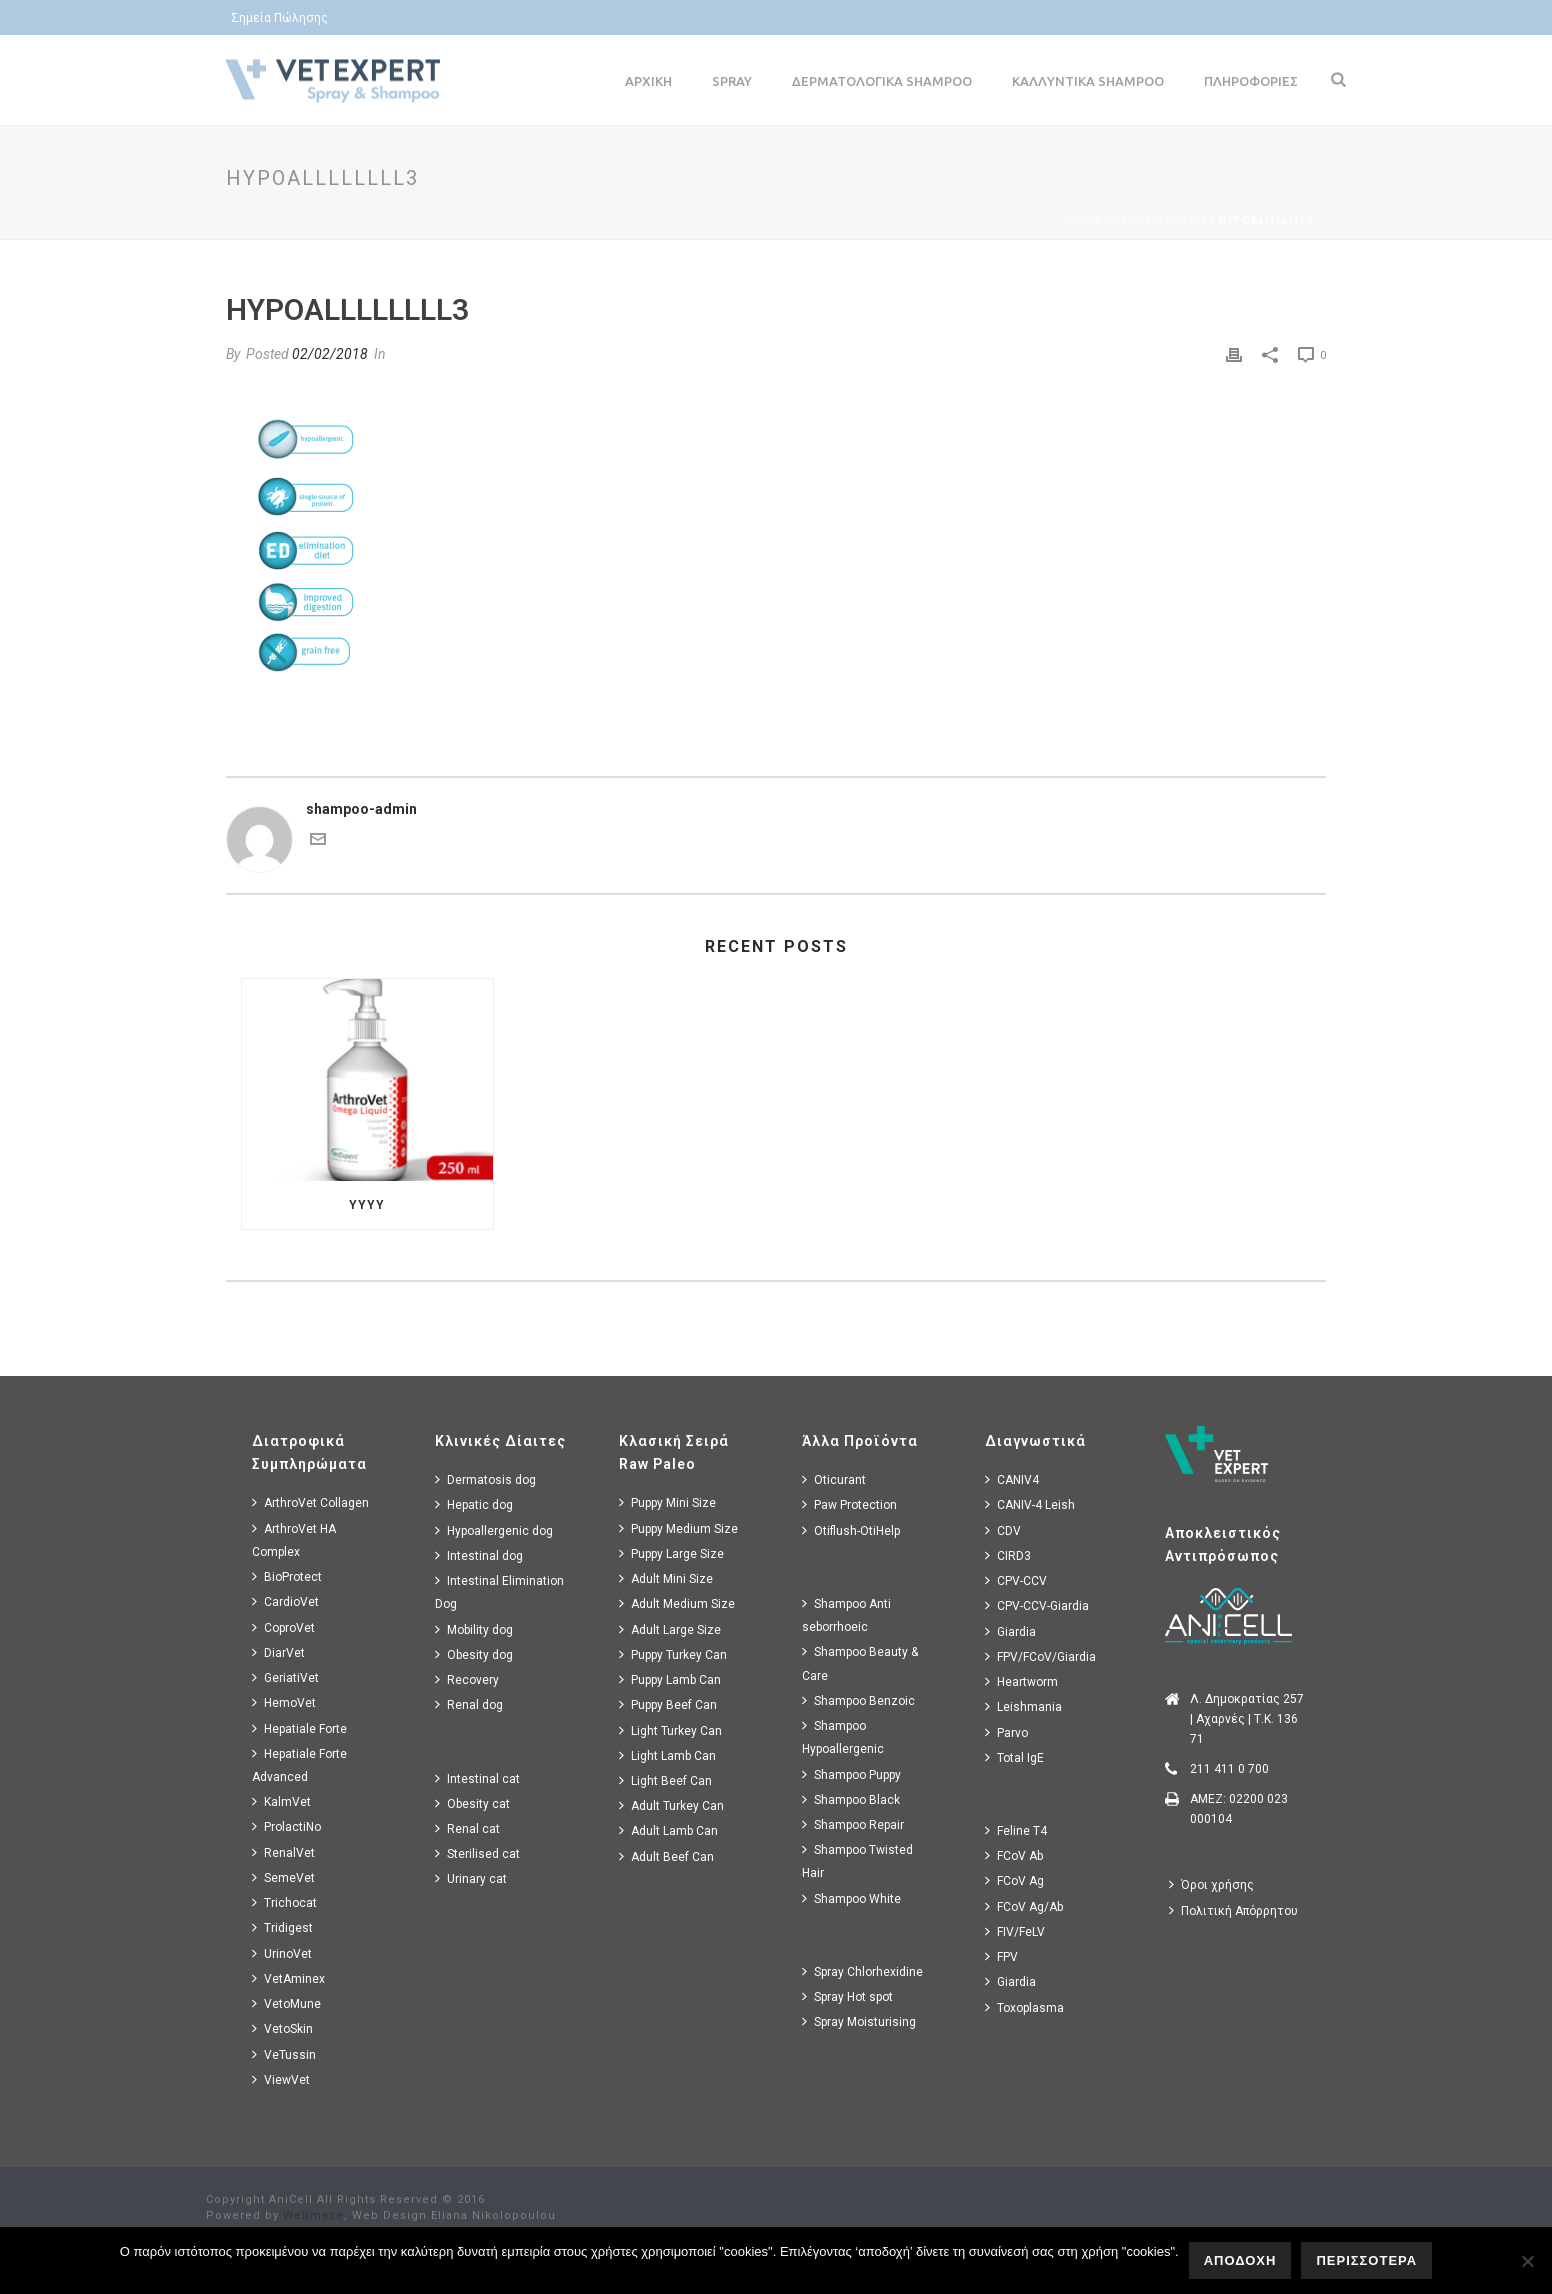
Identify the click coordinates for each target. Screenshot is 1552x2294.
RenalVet (283, 1852)
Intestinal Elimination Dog (499, 1592)
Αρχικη (648, 81)
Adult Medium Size (677, 1603)
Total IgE (1014, 1757)
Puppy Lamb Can (670, 1679)
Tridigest (282, 1927)
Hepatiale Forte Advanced (299, 1765)
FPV (1001, 1956)
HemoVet (284, 1702)
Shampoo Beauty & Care (860, 1663)
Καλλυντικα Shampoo (1088, 81)
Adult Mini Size (666, 1578)
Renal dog (469, 1704)
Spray (732, 81)
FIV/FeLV (1015, 1931)
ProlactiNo (286, 1826)
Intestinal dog (479, 1555)
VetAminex (288, 1978)
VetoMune (286, 2003)
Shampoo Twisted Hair (857, 1861)
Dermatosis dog (485, 1479)
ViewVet (281, 2079)
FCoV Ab (1014, 1855)
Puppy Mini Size (667, 1502)
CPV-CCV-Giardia (1037, 1605)
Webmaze (313, 2215)
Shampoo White (851, 1898)
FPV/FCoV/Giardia (1040, 1656)
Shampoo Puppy (851, 1774)
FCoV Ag (1014, 1880)
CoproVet (283, 1627)
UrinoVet (282, 1953)
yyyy (367, 1205)
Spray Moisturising (859, 2021)
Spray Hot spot (847, 1996)
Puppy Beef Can (668, 1704)
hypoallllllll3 (1160, 220)
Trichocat (284, 1902)
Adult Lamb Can (668, 1830)
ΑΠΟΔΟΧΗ (1240, 2260)
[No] (1527, 2261)
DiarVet (278, 1652)
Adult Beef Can (666, 1856)
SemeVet (283, 1877)
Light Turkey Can (670, 1730)
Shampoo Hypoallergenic (843, 1737)
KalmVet (281, 1801)
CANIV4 (1012, 1479)
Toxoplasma (1024, 2007)
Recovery (467, 1679)
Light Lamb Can (667, 1755)
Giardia (1010, 1631)
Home (1085, 220)
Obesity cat (472, 1803)
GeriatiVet (285, 1677)
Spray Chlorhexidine (862, 1971)
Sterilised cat (477, 1853)
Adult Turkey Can (671, 1805)
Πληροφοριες (1251, 81)
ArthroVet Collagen (310, 1502)
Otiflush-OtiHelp (851, 1530)
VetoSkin (282, 2028)
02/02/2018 (330, 354)
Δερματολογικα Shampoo (882, 81)
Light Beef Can (665, 1780)
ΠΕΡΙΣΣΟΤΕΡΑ (1366, 2260)
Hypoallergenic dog (494, 1530)
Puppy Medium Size (678, 1528)
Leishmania (1023, 1706)
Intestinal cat (477, 1778)
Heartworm (1021, 1681)
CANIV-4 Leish (1030, 1504)
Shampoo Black (851, 1799)
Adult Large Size (670, 1629)
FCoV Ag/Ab (1024, 1906)
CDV (1003, 1530)
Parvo (1006, 1732)
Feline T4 (1016, 1830)
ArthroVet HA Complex (294, 1540)
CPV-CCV (1016, 1580)
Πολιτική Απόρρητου (1233, 1910)
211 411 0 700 (1229, 1769)
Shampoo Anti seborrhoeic (846, 1615)
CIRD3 (1008, 1555)
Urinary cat (471, 1878)
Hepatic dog (474, 1504)
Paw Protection (849, 1504)
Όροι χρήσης (1211, 1884)
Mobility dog (474, 1629)
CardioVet (285, 1601)
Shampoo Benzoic (858, 1700)
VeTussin (284, 2054)
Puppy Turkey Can (673, 1654)
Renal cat (467, 1828)
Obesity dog (474, 1654)
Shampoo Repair (853, 1824)
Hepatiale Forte (299, 1728)
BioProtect (287, 1576)
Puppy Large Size (671, 1553)
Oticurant (834, 1479)
